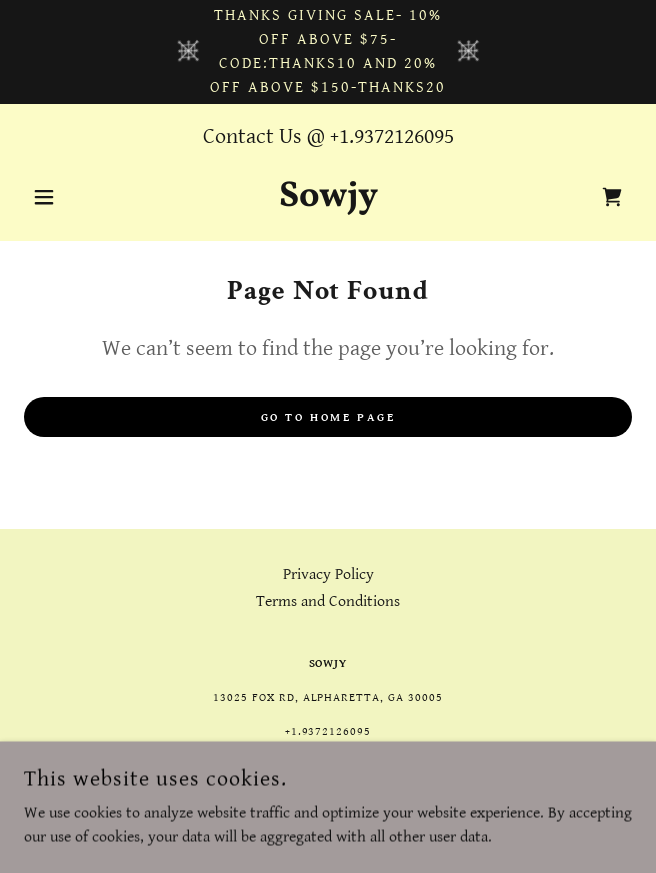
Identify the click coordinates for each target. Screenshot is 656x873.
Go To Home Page (328, 417)
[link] (328, 197)
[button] (69, 197)
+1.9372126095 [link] (392, 136)
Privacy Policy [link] (328, 574)
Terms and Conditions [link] (328, 601)
